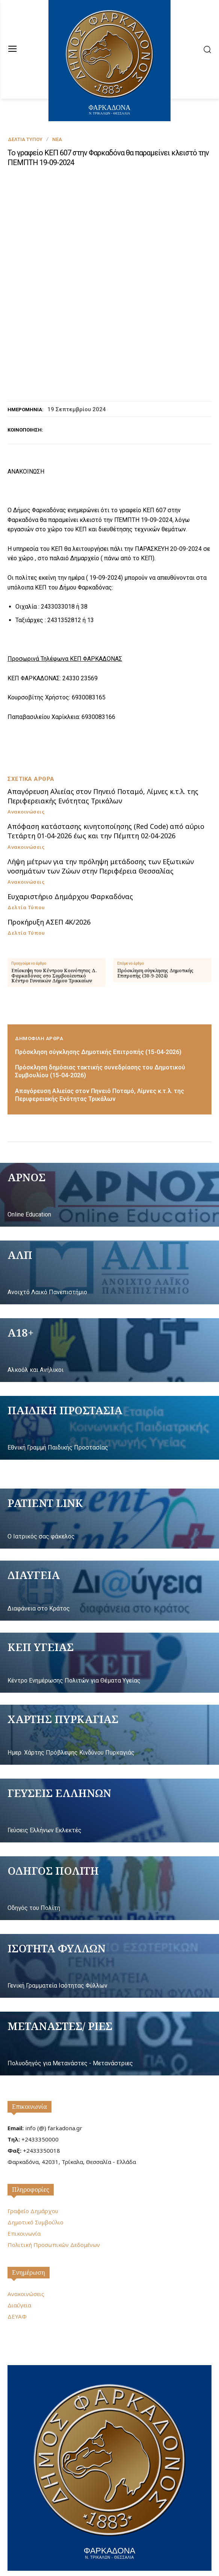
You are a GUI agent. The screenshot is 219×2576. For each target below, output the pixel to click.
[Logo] (109, 2415)
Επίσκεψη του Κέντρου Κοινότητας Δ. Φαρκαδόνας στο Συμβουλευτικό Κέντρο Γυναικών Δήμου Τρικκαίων (54, 924)
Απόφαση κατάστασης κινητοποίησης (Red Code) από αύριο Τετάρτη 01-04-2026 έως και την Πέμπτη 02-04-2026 (106, 780)
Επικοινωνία (29, 2055)
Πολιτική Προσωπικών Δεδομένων (54, 2193)
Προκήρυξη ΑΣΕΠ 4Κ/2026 (49, 870)
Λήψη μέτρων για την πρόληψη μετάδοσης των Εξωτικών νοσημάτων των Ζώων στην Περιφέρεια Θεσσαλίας (101, 815)
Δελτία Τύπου (25, 139)
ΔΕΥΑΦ (17, 2265)
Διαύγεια (19, 2254)
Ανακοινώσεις (26, 761)
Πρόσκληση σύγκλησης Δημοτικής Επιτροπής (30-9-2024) (155, 922)
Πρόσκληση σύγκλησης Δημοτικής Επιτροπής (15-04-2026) (98, 1001)
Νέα (57, 139)
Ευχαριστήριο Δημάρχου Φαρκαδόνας (70, 845)
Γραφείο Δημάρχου (33, 2160)
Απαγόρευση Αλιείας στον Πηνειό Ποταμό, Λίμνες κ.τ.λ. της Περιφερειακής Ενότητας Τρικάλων (103, 745)
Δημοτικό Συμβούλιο (35, 2171)
